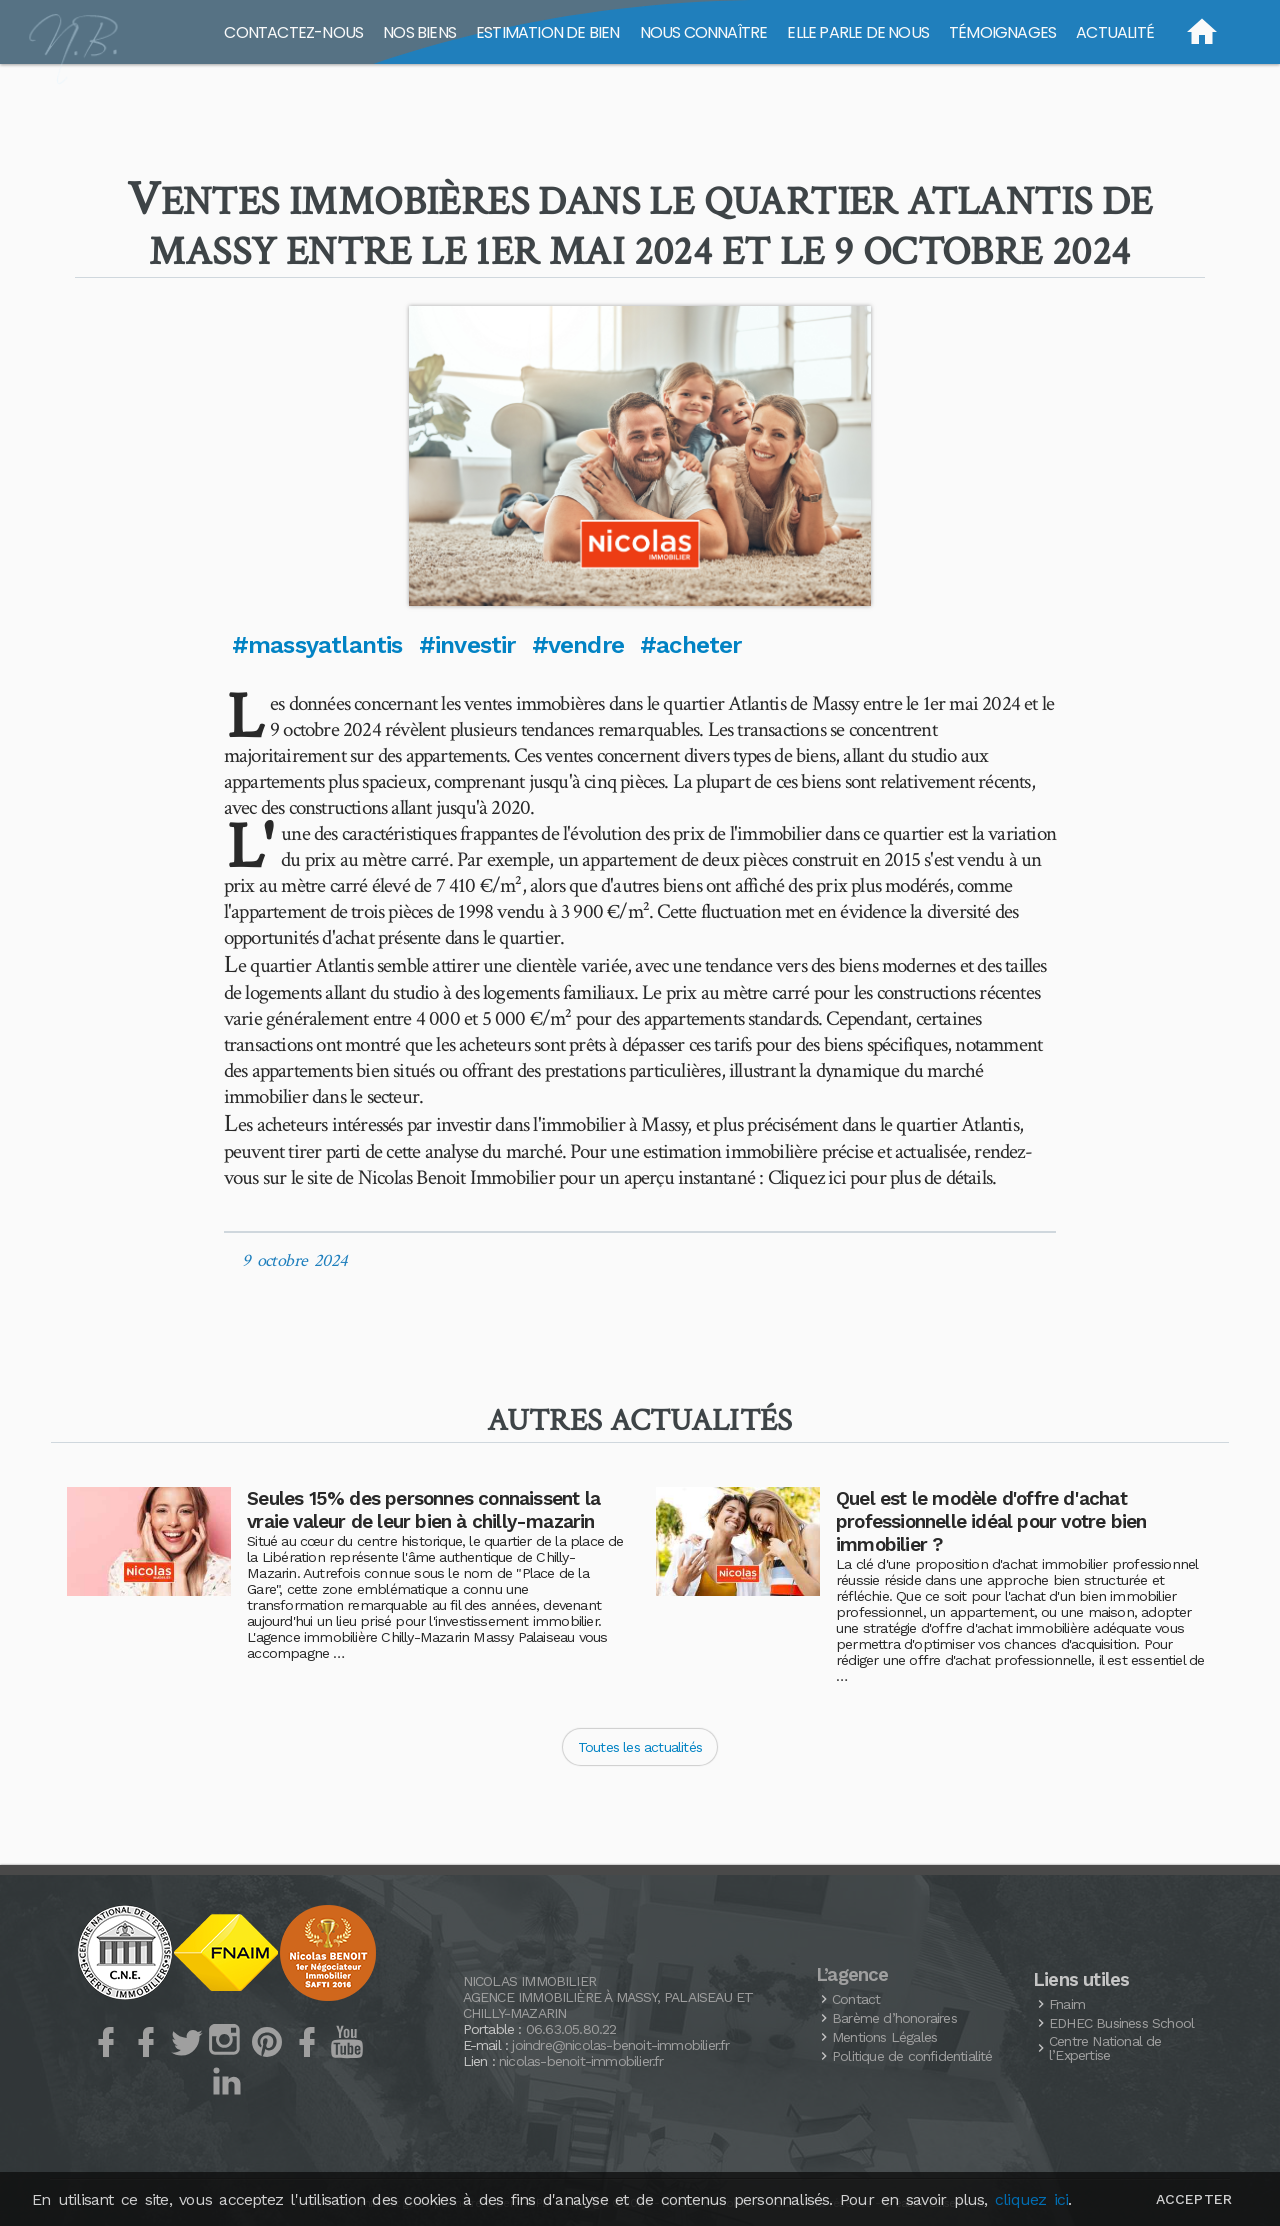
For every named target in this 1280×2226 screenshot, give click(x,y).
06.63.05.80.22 (571, 2029)
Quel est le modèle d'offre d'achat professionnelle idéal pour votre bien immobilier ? (991, 1521)
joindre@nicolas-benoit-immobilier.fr (620, 2045)
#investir (467, 645)
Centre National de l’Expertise (1105, 2048)
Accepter (1194, 2199)
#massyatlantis (317, 645)
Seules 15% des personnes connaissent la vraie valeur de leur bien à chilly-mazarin (423, 1510)
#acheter (691, 645)
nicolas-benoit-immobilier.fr (581, 2061)
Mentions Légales (884, 2037)
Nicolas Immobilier (530, 1981)
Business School (1121, 2023)
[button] (640, 456)
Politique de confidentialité (912, 2056)
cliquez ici (1031, 2199)
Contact (856, 1999)
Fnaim (1067, 2004)
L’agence (852, 1975)
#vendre (578, 645)
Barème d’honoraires (894, 2018)
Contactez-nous (293, 32)
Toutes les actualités (640, 1747)
